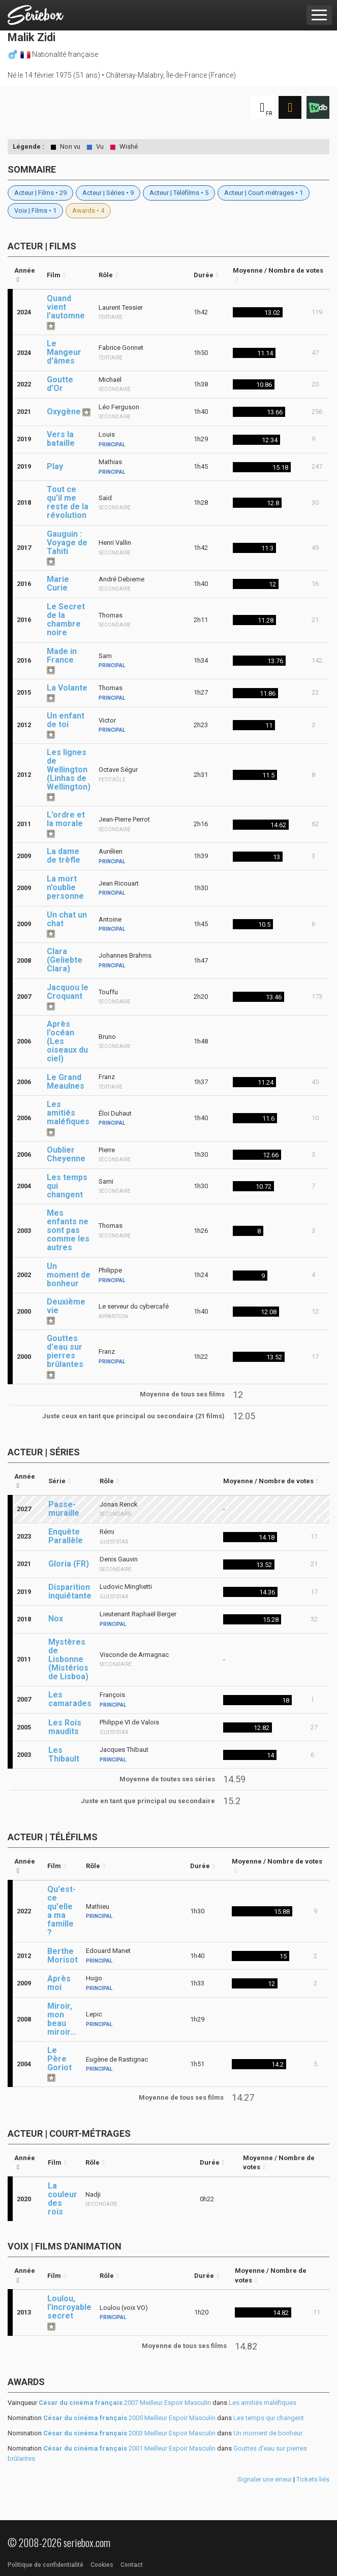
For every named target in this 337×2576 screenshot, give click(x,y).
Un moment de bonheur (68, 1275)
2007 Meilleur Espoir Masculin (125, 2402)
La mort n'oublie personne (65, 887)
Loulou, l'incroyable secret (69, 2307)
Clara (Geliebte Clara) (64, 960)
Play (55, 466)
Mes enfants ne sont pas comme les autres (68, 1230)
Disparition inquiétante (69, 1591)
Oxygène (64, 411)
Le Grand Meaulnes (65, 1081)
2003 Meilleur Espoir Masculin (129, 2433)
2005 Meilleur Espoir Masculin (129, 2418)
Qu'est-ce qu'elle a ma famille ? (61, 1911)
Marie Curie (58, 583)
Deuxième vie (66, 1306)
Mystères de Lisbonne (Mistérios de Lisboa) (68, 1659)
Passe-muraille (63, 1508)
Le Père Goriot (59, 2059)
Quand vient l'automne (66, 307)
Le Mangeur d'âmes (64, 352)
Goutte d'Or (60, 384)
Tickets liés (312, 2479)
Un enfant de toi (65, 720)
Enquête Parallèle (65, 1536)
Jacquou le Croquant (67, 991)
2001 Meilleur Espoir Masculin (129, 2448)
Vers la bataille (61, 438)
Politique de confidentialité (45, 2564)
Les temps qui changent (67, 1186)
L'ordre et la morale (66, 819)
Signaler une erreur (264, 2479)
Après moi (59, 1983)
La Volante (67, 687)
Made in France (62, 655)
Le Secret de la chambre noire (66, 619)
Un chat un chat (67, 919)
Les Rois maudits (64, 1727)
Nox (55, 1618)
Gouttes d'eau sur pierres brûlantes (65, 1351)
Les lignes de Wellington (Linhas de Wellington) (68, 769)
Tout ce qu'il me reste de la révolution (67, 502)
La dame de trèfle (63, 855)
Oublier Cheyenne (66, 1154)
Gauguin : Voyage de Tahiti (67, 543)
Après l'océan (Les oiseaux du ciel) (67, 1041)
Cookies (101, 2564)
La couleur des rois (62, 2198)
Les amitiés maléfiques (68, 1113)
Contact (131, 2564)
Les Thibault (63, 1754)
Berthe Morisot (62, 1955)
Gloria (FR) (68, 1563)
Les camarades (69, 1699)
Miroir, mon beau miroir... (61, 2019)
